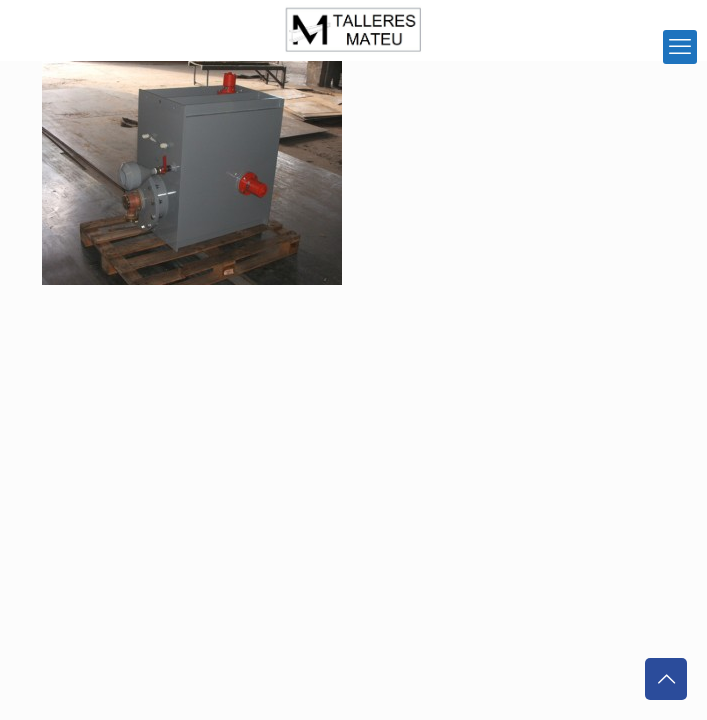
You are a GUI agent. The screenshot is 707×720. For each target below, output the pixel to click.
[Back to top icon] (666, 679)
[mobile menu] (680, 47)
